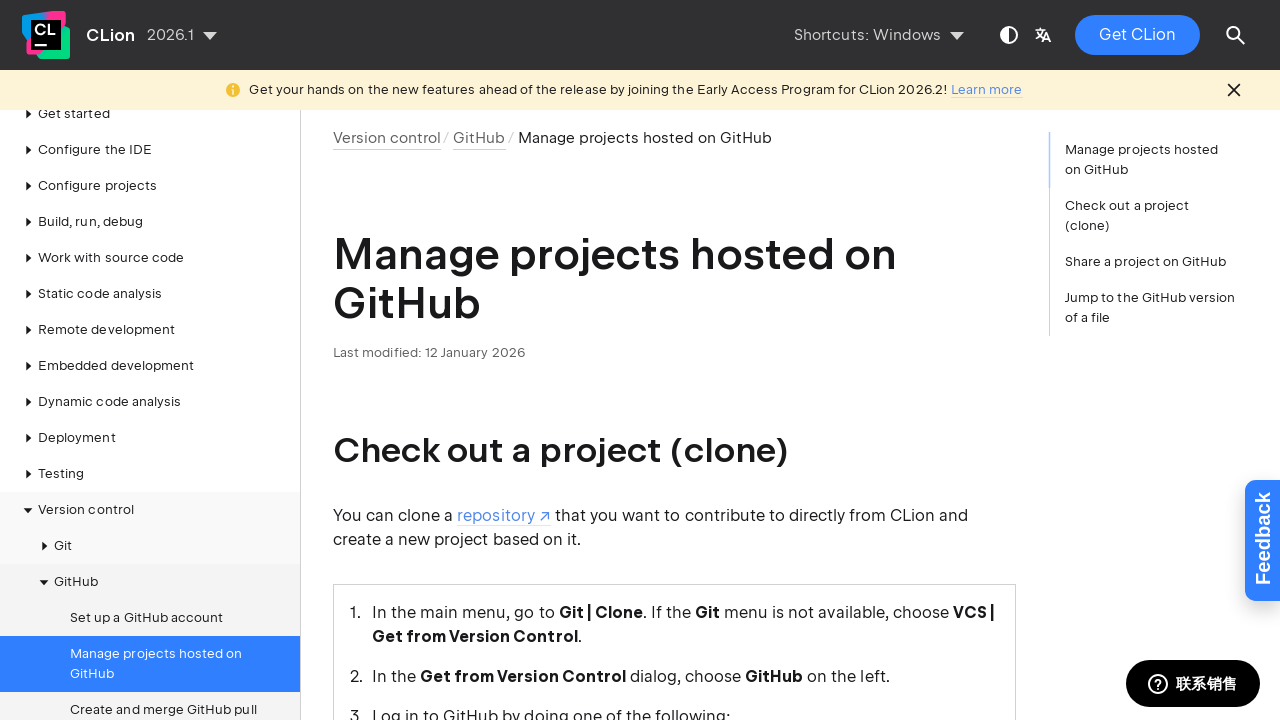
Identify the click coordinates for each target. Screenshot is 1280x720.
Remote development (96, 294)
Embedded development (106, 330)
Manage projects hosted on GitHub (156, 627)
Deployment (67, 402)
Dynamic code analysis (99, 366)
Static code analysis (90, 258)
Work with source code (101, 222)
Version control (76, 474)
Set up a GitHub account (146, 581)
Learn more (987, 89)
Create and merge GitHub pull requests (163, 683)
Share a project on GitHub (1145, 261)
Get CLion (1137, 34)
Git (53, 510)
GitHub (66, 546)
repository (495, 515)
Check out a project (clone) (1127, 215)
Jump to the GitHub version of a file (1150, 307)
